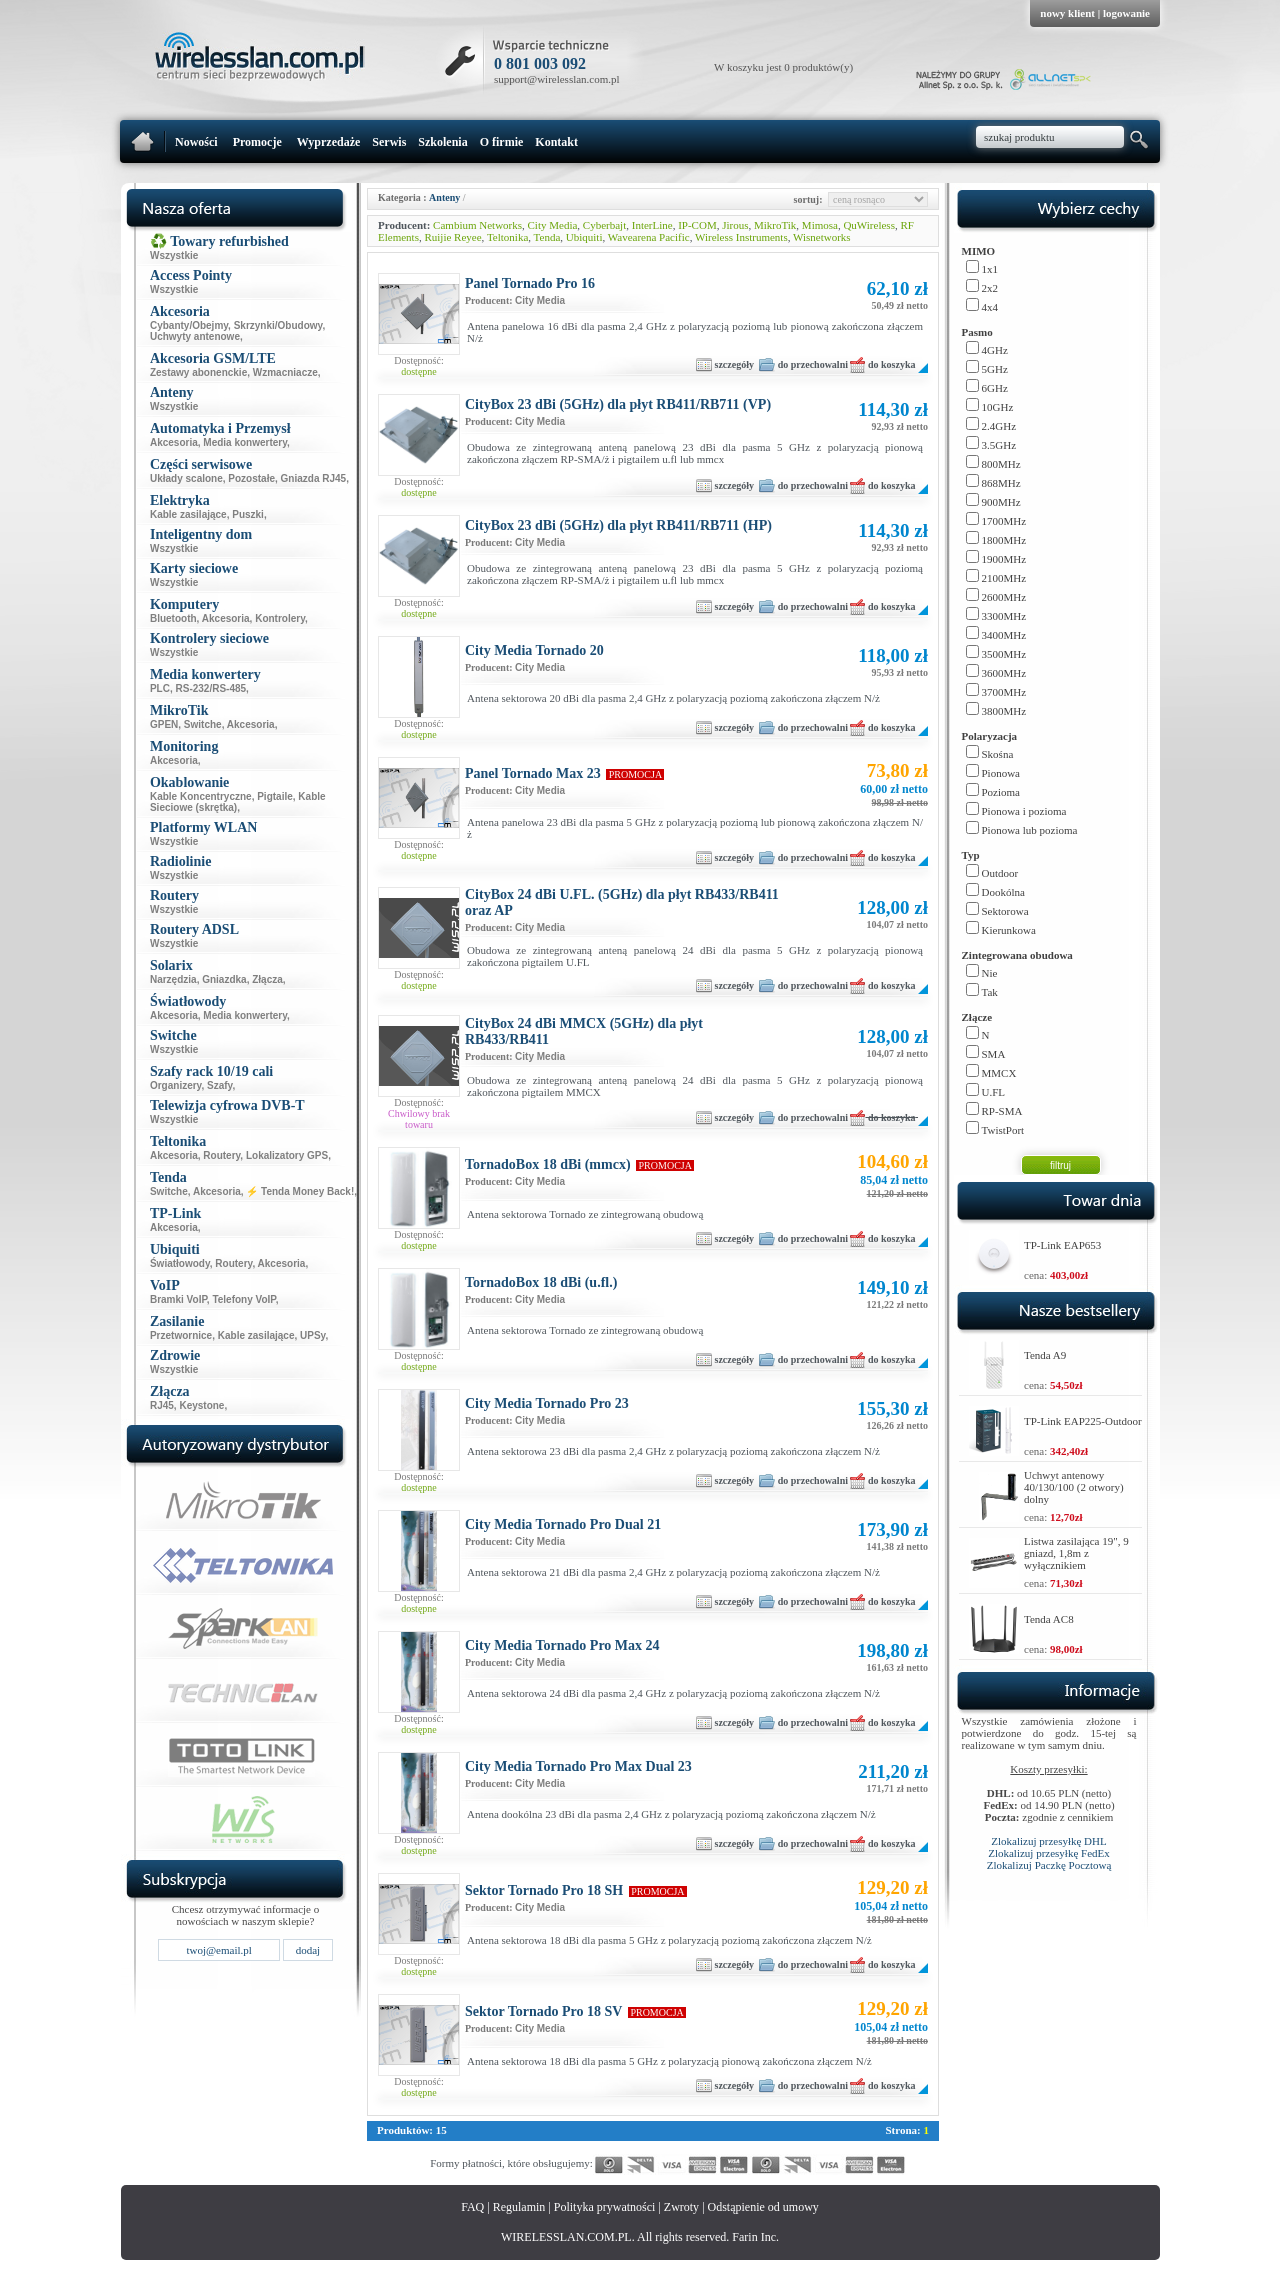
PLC (160, 688)
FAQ (472, 2207)
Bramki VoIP (178, 1299)
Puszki (248, 514)
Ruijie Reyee (452, 237)
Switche (203, 724)
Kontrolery (280, 618)
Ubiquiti (584, 237)
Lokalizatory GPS (287, 1155)
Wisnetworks (822, 237)
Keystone (201, 1405)
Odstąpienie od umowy (763, 2207)
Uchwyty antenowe (195, 336)
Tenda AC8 (1049, 1619)
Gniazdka (224, 979)
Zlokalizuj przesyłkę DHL (1048, 1841)
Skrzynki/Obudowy (278, 325)
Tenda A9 (1045, 1355)
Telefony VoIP (243, 1299)
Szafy (219, 1085)
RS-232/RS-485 (211, 688)
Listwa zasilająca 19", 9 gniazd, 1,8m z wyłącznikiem (1076, 1553)
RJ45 (162, 1405)
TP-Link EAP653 (1062, 1245)
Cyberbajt (604, 225)
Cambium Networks (477, 225)
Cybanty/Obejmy (189, 325)
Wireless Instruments (741, 237)
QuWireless (869, 225)
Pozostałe (251, 478)
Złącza (267, 979)
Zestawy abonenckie (198, 372)
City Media (553, 225)
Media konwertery (245, 442)
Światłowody (180, 1263)
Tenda (547, 237)
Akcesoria (174, 442)
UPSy (312, 1335)
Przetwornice (181, 1335)
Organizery (176, 1085)
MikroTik (775, 225)
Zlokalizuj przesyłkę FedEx (1049, 1853)
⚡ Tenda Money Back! (300, 1191)
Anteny (444, 197)
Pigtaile (275, 796)
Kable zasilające (188, 514)
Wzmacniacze (285, 372)
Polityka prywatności (605, 2207)
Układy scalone (186, 478)
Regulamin (519, 2207)
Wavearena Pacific (649, 237)
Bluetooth (173, 618)
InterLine (652, 225)
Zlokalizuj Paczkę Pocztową (1049, 1865)
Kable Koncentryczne (201, 796)
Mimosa (820, 225)
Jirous (735, 225)
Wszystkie (174, 255)
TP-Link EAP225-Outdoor (1083, 1421)
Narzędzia (173, 979)
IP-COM (697, 225)
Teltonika (507, 237)
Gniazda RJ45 (314, 478)
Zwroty (681, 2207)
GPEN (164, 724)
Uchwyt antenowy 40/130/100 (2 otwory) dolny (1074, 1487)
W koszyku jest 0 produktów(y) (783, 67)
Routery (221, 1155)
